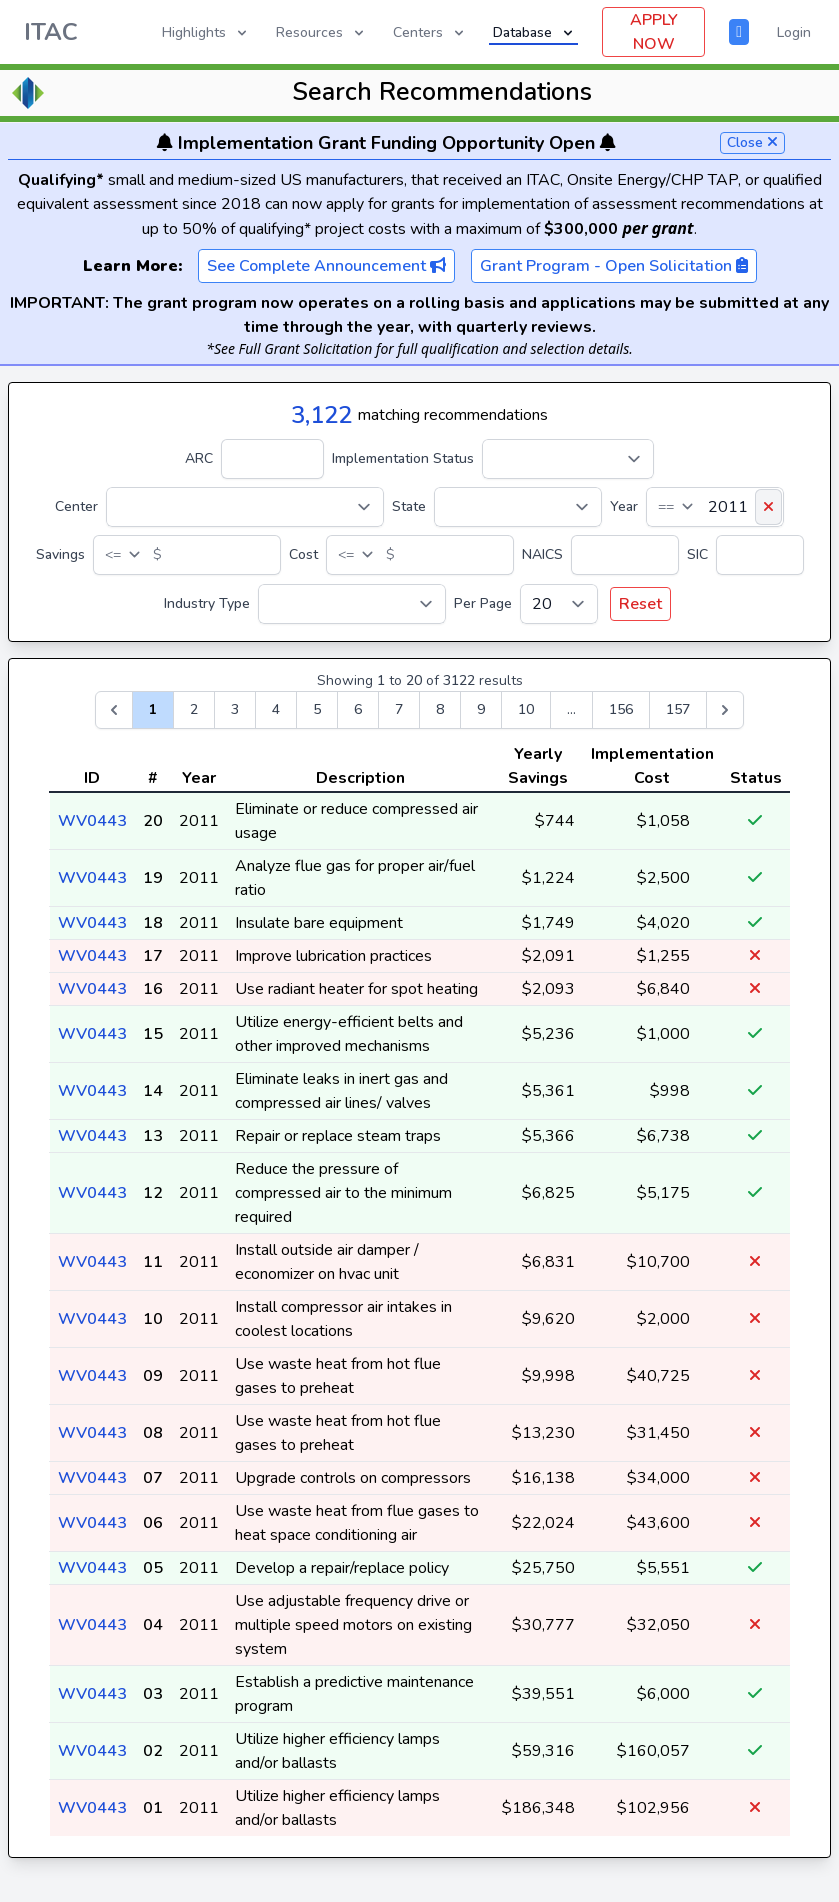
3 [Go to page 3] (235, 709)
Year (624, 506)
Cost (303, 554)
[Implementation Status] (568, 459)
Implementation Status (403, 458)
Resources (321, 32)
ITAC (51, 32)
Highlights (206, 32)
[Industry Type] (352, 604)
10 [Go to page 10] (526, 709)
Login (794, 32)
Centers (430, 32)
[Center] (245, 507)
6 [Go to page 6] (358, 709)
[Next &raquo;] (725, 710)
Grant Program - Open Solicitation (614, 266)
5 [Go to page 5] (317, 709)
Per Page (483, 603)
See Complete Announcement (326, 266)
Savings (60, 554)
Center (76, 506)
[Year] (715, 507)
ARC (199, 458)
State (409, 506)
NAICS (542, 554)
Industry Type (207, 603)
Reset (640, 604)
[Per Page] (559, 604)
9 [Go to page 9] (481, 709)
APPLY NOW (654, 32)
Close (752, 142)
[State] (518, 507)
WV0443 (92, 821)
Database (534, 32)
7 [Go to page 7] (399, 709)
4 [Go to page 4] (276, 709)
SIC (697, 554)
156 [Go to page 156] (621, 709)
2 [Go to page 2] (194, 709)
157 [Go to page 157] (678, 709)
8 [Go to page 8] (440, 709)
